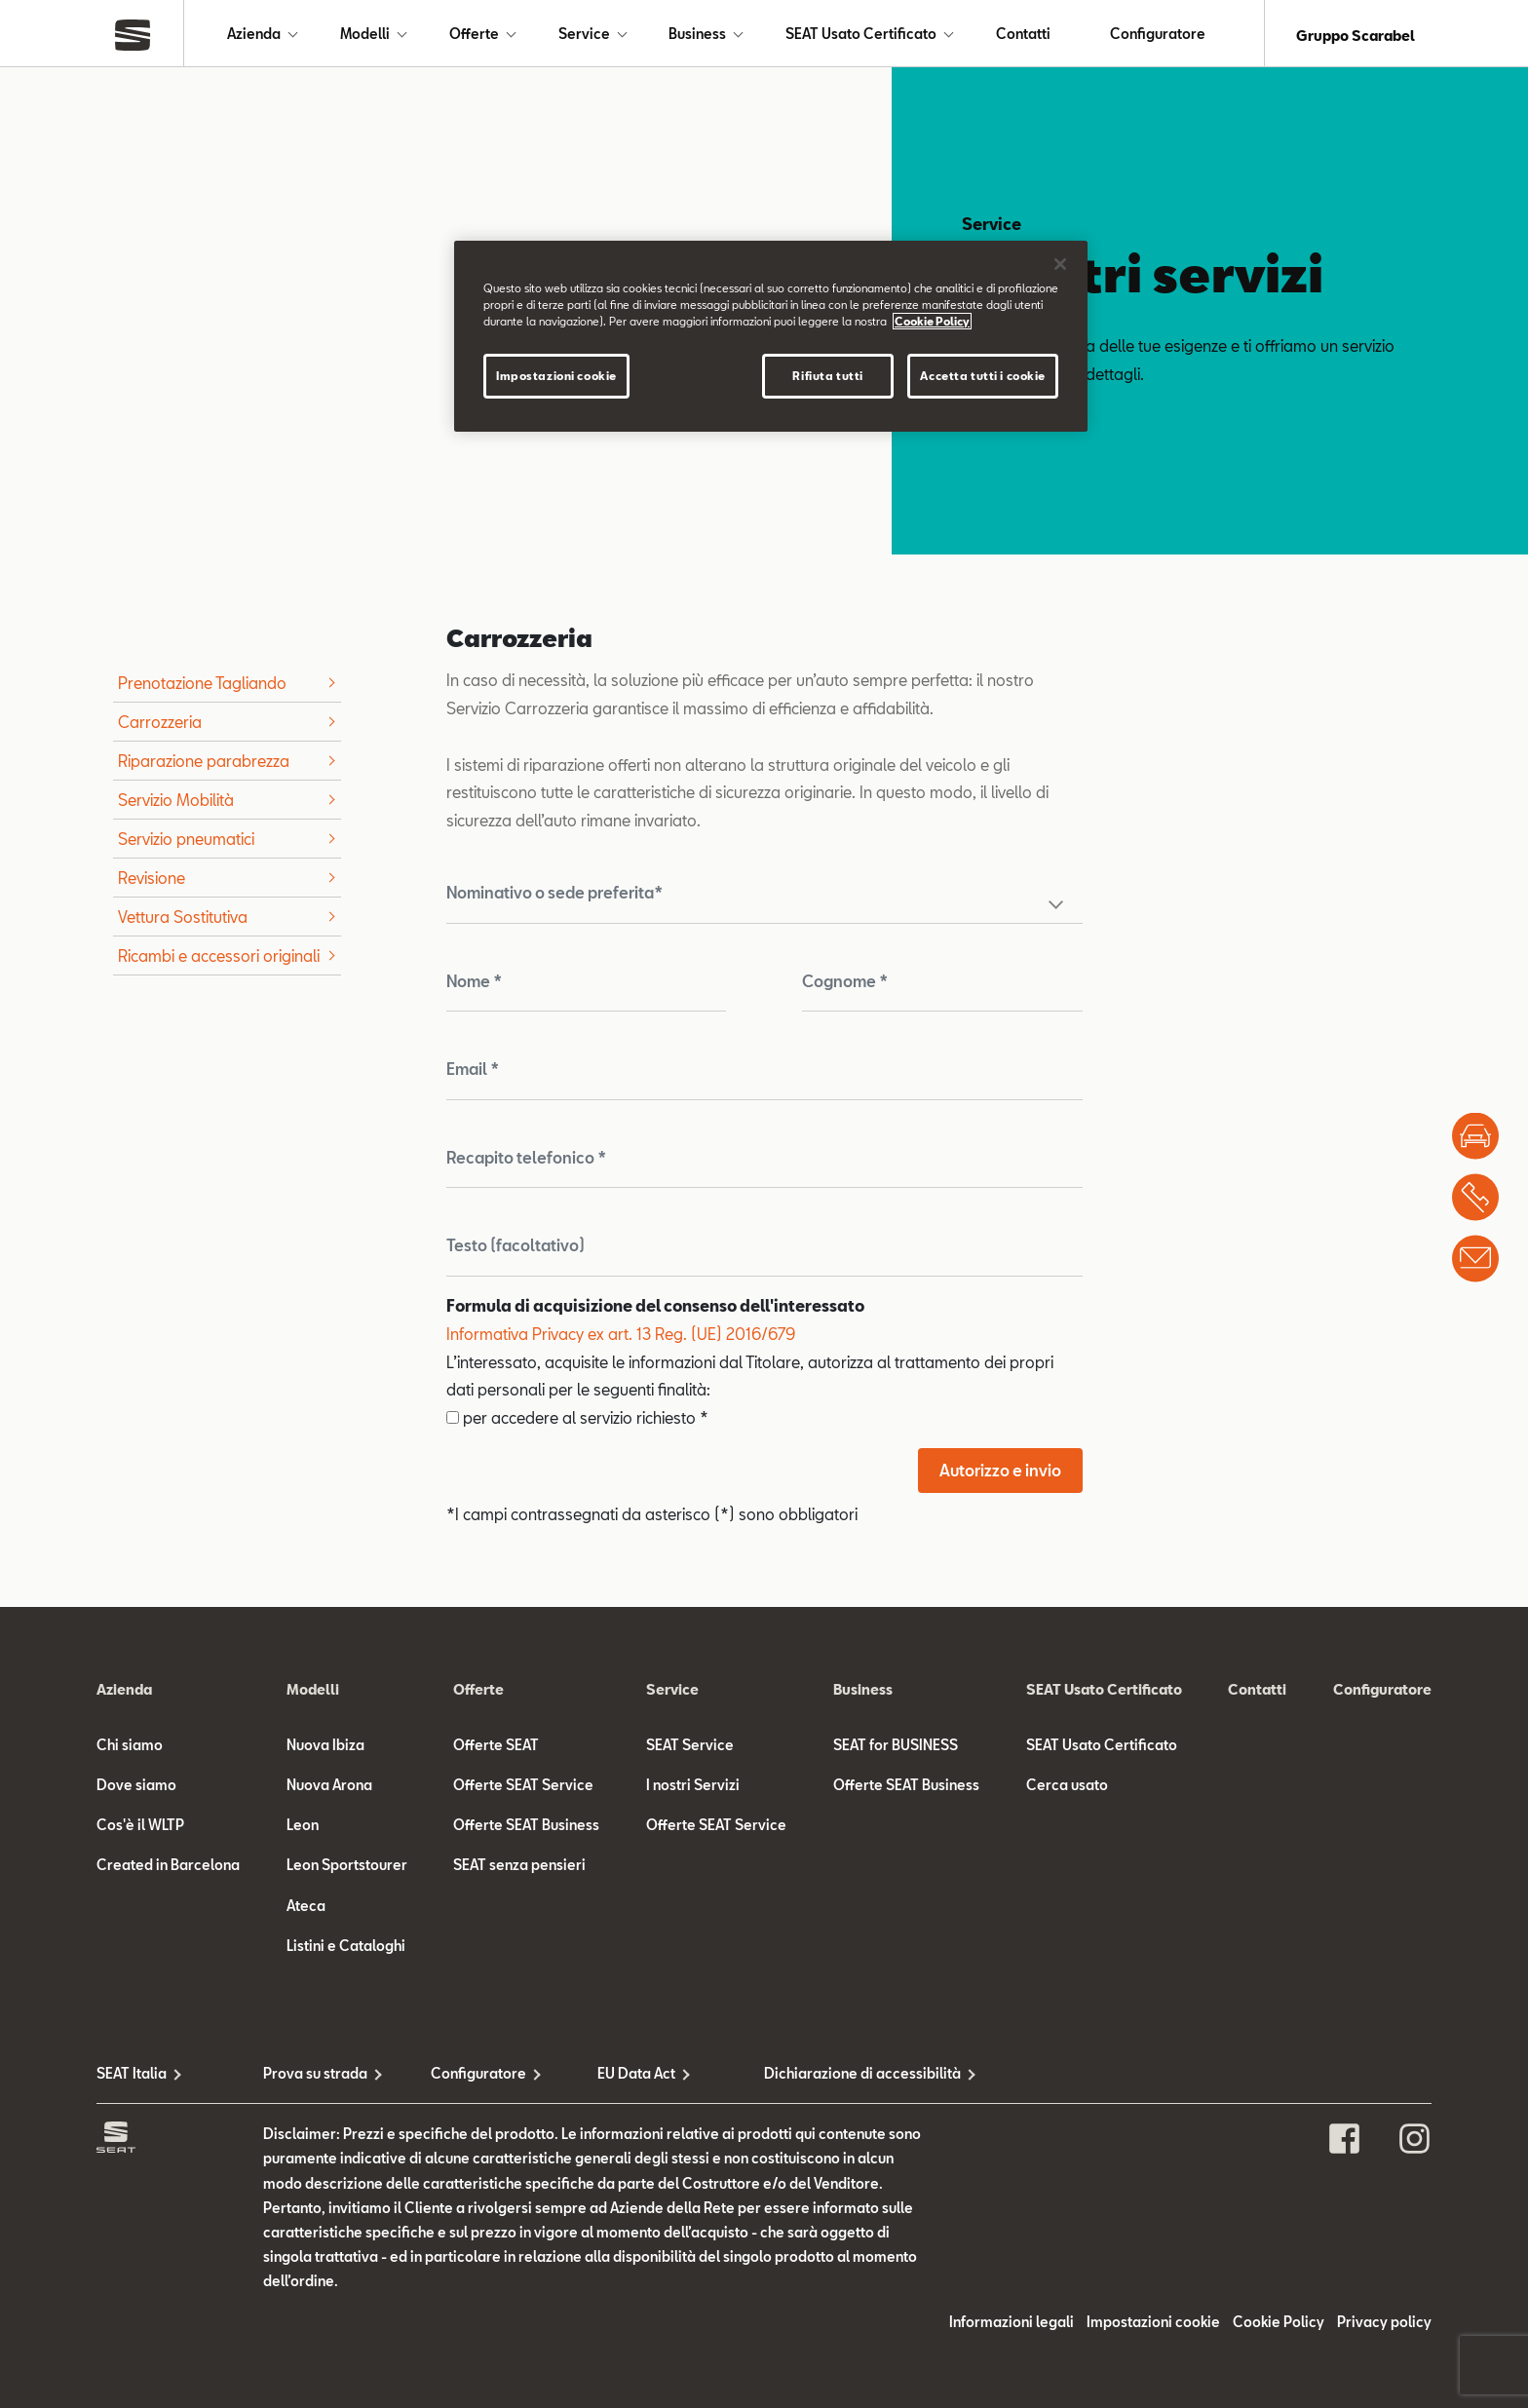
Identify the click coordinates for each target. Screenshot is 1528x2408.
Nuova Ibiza (325, 1748)
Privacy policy (1384, 2325)
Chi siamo (129, 1748)
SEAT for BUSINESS (895, 1748)
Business (697, 35)
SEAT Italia (131, 2077)
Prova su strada (315, 2077)
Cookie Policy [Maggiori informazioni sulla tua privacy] (932, 321)
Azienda (254, 35)
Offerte (474, 35)
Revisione (151, 881)
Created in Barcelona (168, 1868)
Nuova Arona (329, 1788)
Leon (302, 1828)
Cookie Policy (1278, 2325)
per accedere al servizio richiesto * (577, 1421)
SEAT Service (690, 1748)
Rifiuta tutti (827, 375)
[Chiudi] (1060, 264)
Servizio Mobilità (176, 803)
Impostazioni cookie (1153, 2325)
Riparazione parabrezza (203, 764)
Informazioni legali (1011, 2325)
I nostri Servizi (693, 1788)
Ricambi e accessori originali (219, 959)
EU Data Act (636, 2077)
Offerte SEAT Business (526, 1828)
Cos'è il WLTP (140, 1828)
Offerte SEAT (496, 1748)
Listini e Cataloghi (345, 1949)
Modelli (365, 35)
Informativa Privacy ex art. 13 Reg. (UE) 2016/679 (620, 1337)
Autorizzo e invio (1000, 1474)
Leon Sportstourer (346, 1868)
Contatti (1023, 35)
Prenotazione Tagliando (202, 686)
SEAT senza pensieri (519, 1868)
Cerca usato (1067, 1788)
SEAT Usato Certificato (860, 35)
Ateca (305, 1909)
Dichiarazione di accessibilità (847, 2077)
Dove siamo (136, 1788)
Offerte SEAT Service (523, 1788)
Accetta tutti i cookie (983, 375)
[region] (771, 336)
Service (584, 35)
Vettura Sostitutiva (183, 920)
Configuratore (1157, 35)
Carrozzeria (160, 725)
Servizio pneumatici (186, 842)
